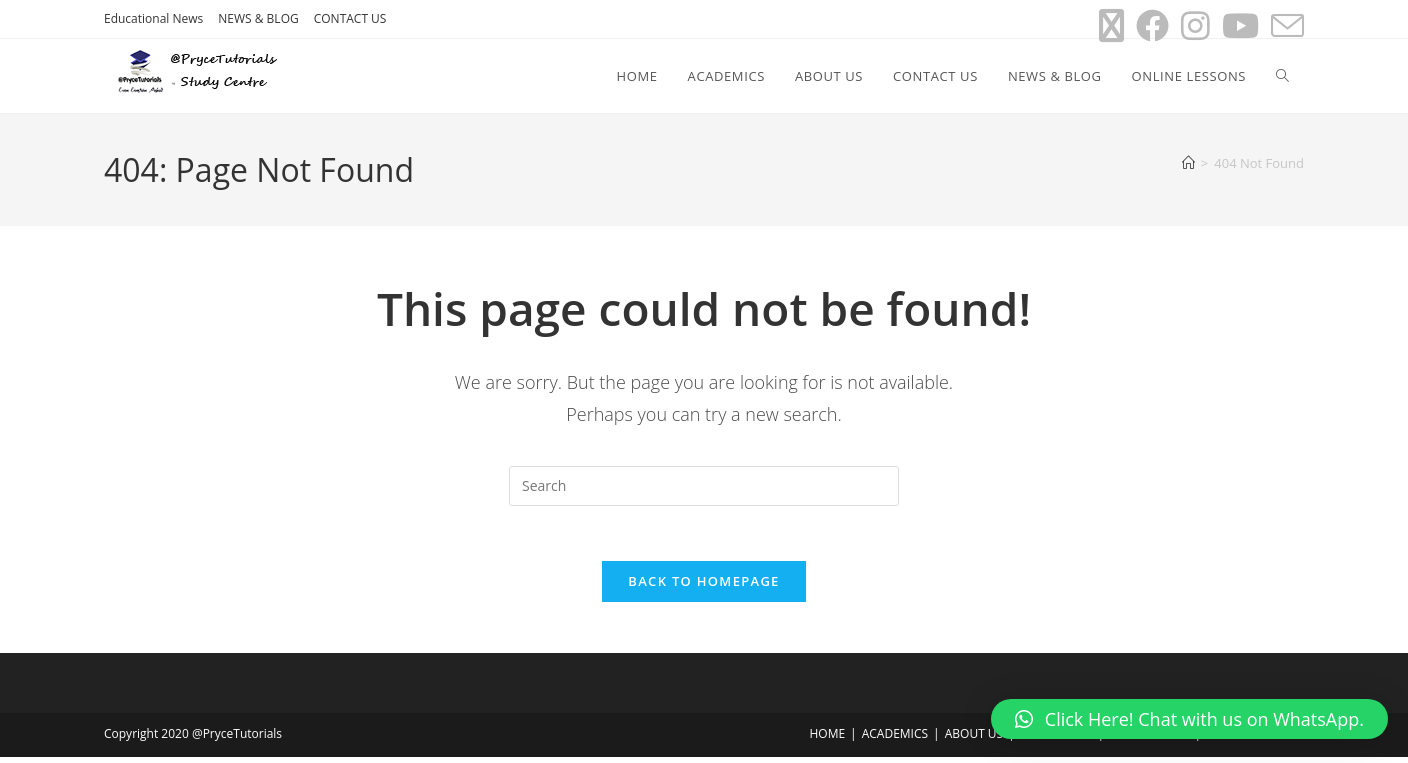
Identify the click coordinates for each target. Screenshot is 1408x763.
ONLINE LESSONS (1255, 739)
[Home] (1188, 163)
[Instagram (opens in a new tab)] (1195, 25)
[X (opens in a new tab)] (1111, 25)
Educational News (153, 18)
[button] (1189, 719)
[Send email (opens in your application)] (1284, 25)
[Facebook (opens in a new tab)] (1152, 25)
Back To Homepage (703, 587)
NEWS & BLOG (258, 18)
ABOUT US (974, 739)
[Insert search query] (704, 486)
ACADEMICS (895, 739)
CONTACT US (350, 18)
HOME (827, 739)
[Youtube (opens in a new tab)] (1240, 25)
